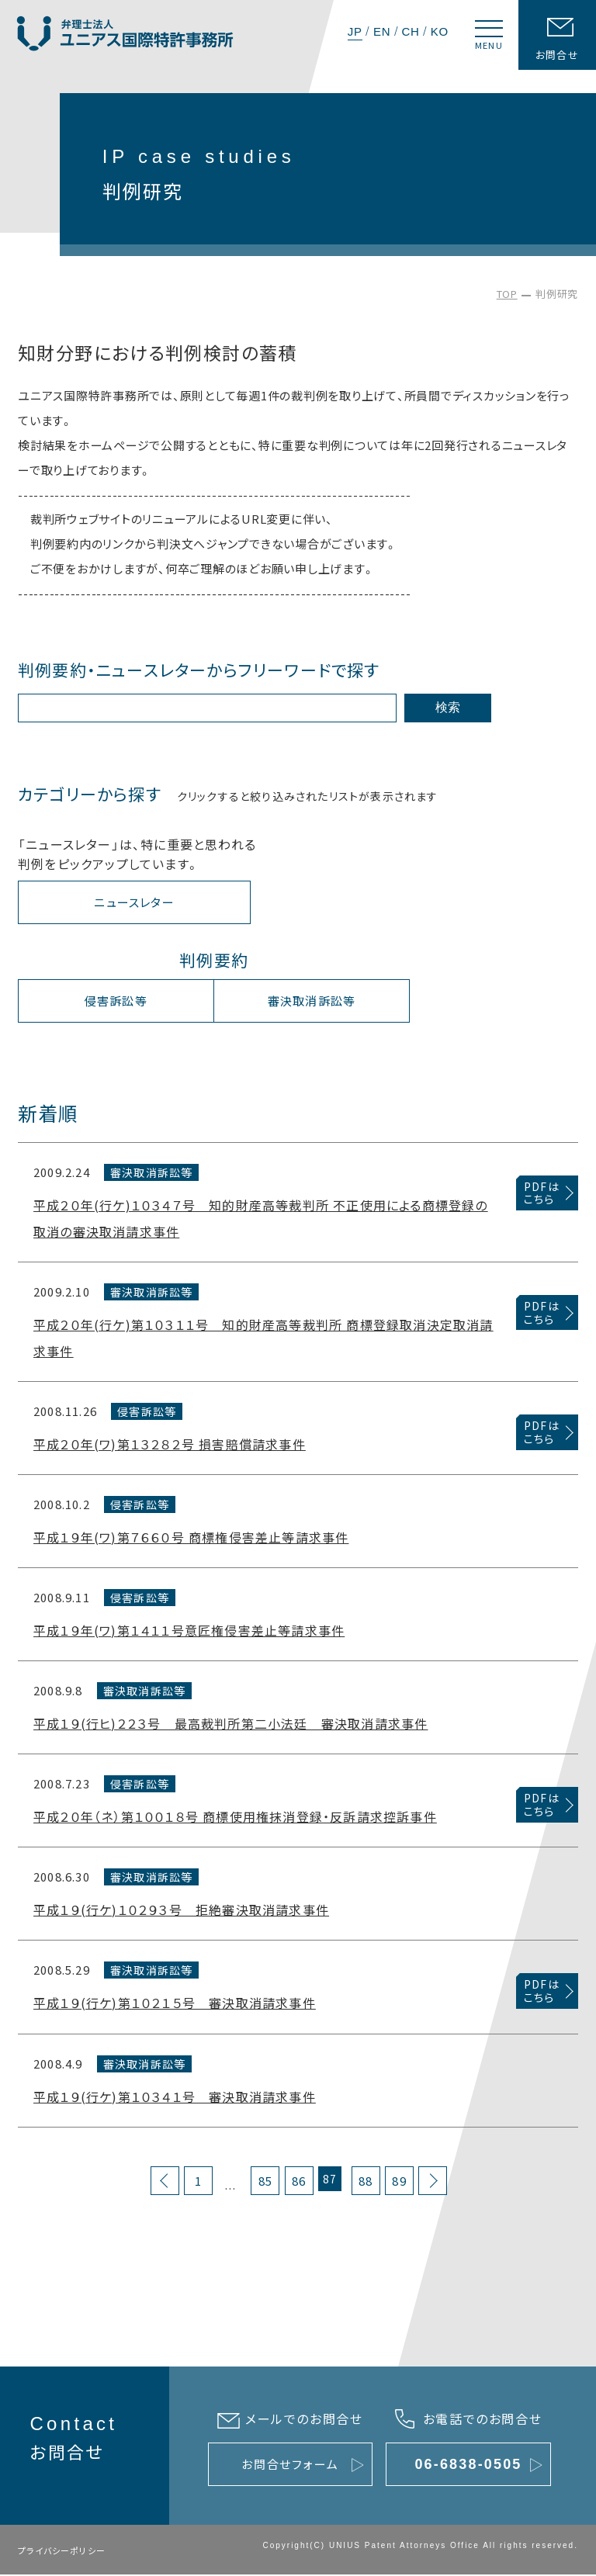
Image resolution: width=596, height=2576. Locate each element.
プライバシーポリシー (62, 2552)
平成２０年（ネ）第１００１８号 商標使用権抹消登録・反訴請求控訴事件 (235, 1818)
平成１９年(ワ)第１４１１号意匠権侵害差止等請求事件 (189, 1631)
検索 (447, 708)
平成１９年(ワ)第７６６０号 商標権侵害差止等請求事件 (190, 1538)
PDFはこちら (542, 1194)
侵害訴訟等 (116, 1002)
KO (440, 31)
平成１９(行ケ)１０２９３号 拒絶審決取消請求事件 (181, 1911)
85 (265, 2182)
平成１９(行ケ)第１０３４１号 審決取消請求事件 (174, 2098)
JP (355, 31)
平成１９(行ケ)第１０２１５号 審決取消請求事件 (174, 2004)
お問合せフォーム (289, 2465)
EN (381, 31)
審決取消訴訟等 (311, 1002)
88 (365, 2182)
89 (399, 2182)
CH (410, 31)
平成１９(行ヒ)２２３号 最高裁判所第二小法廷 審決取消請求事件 (230, 1725)
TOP (507, 293)
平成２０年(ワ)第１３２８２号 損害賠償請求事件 (169, 1445)
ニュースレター (134, 903)
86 (299, 2182)
